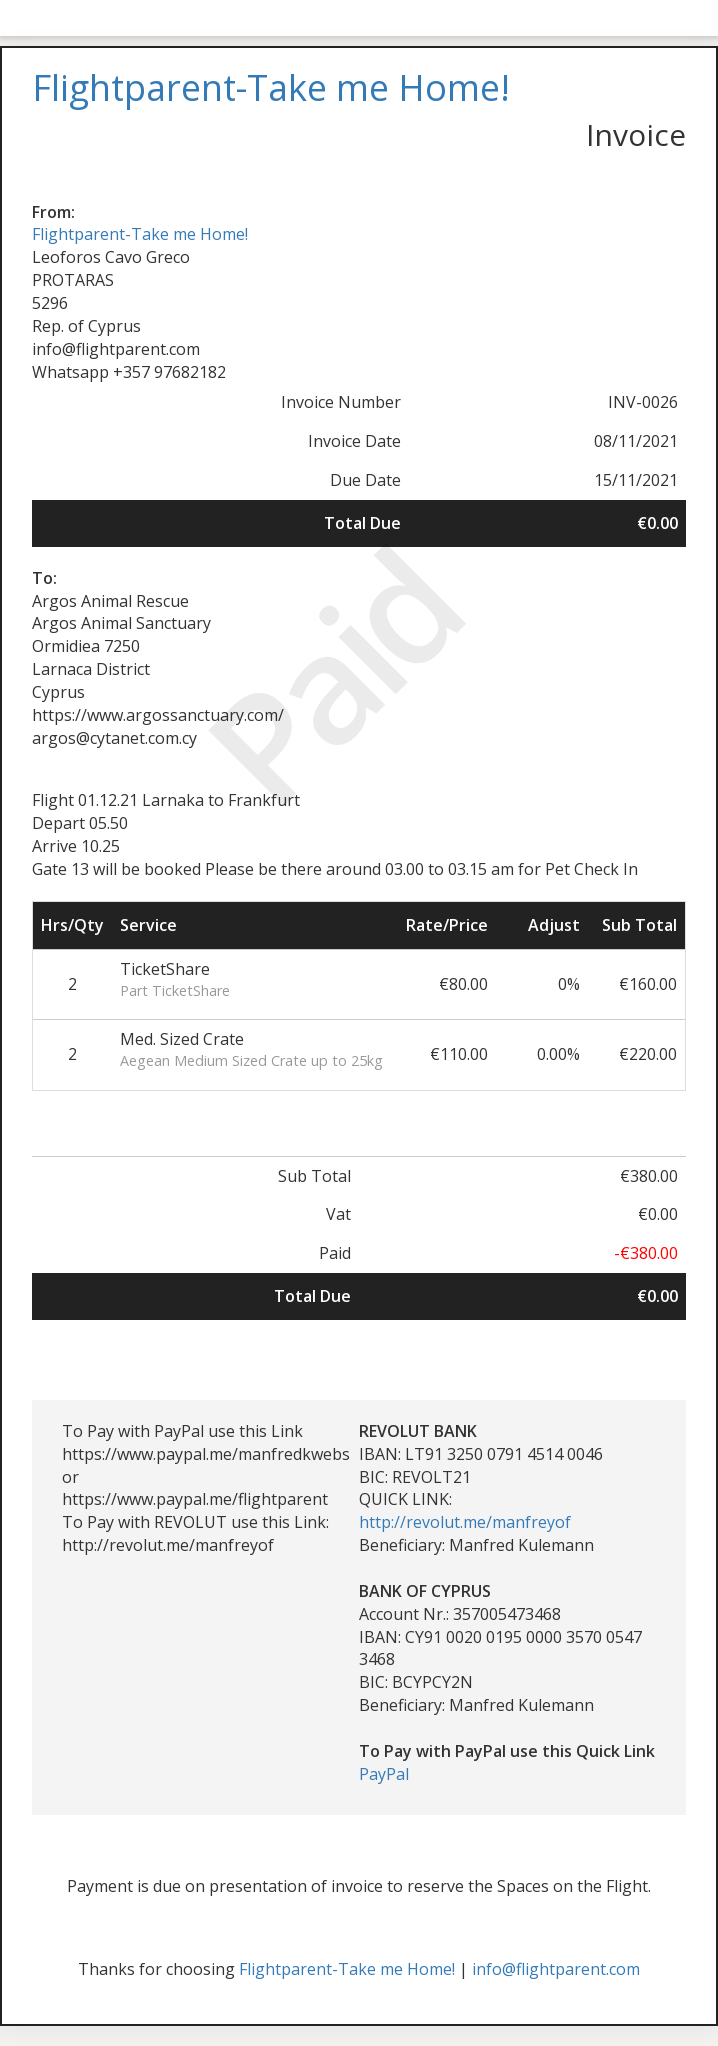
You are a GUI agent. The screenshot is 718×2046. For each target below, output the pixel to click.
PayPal (384, 1774)
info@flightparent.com (556, 1969)
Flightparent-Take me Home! (140, 234)
